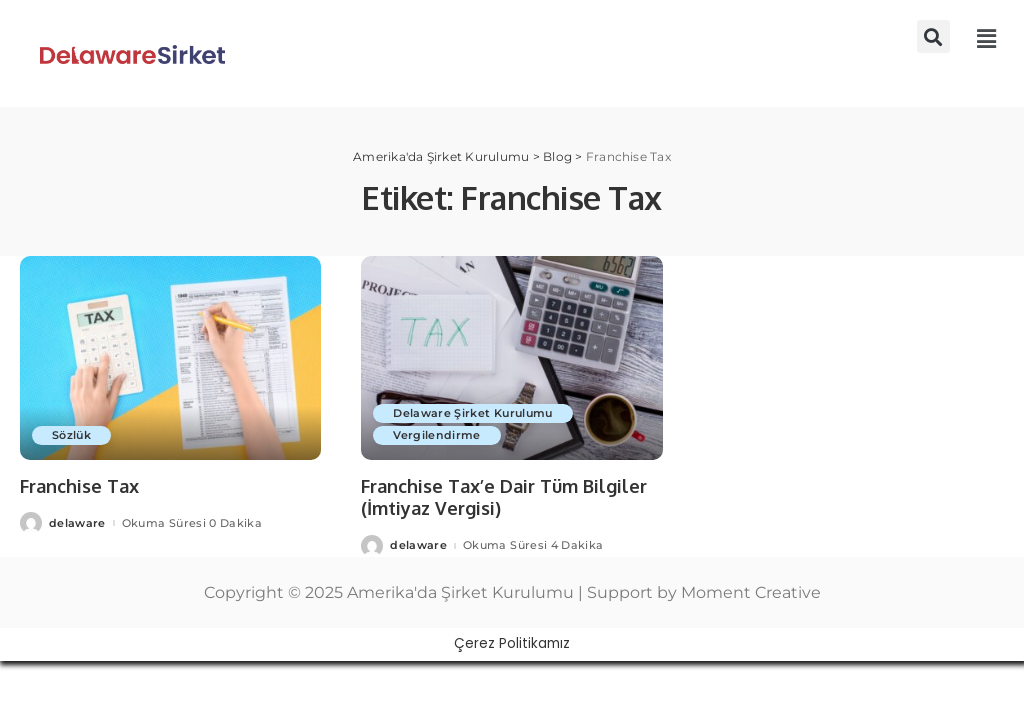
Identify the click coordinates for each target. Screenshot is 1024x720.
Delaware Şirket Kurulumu (472, 413)
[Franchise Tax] (170, 358)
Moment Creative (751, 592)
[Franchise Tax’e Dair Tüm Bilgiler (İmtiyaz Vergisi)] (511, 358)
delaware (77, 523)
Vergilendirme (436, 435)
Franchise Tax (79, 486)
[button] (933, 36)
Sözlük (71, 435)
